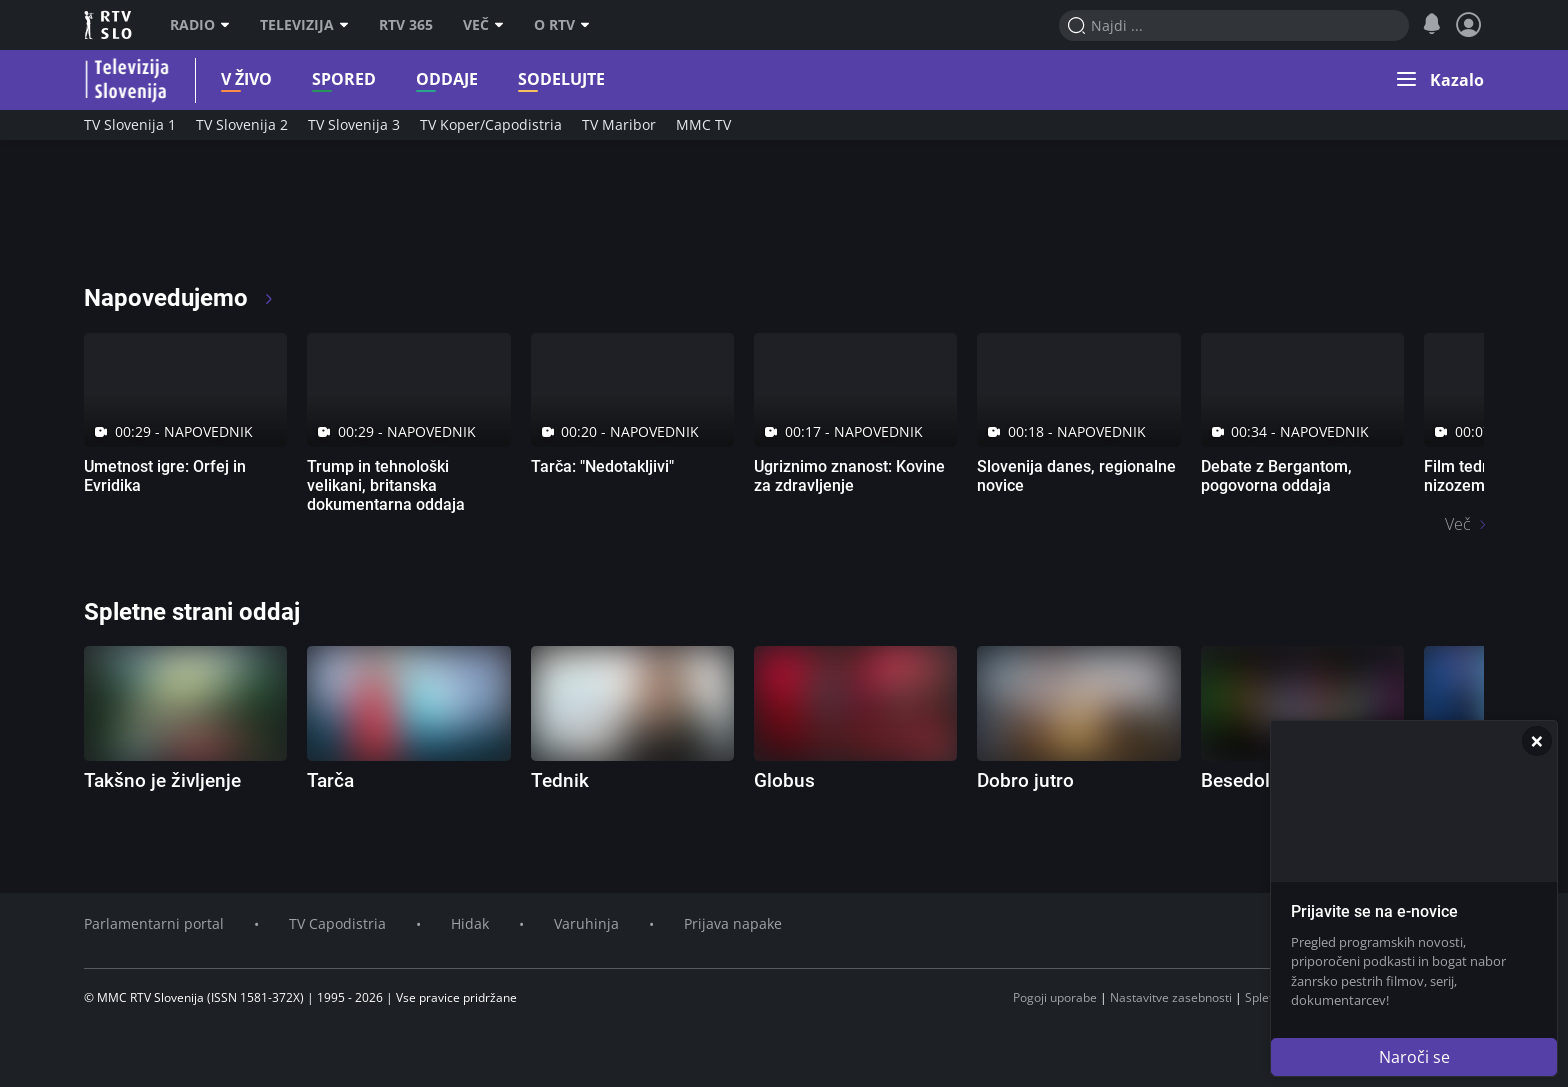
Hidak (470, 923)
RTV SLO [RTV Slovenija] (109, 25)
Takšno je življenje (162, 780)
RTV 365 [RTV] (406, 25)
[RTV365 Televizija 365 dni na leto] (213, 220)
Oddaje (435, 79)
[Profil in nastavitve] (1469, 25)
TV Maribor (619, 124)
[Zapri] (1537, 741)
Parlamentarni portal (154, 923)
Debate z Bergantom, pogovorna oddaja (1276, 476)
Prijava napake (733, 923)
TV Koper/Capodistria (491, 124)
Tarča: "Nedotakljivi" (602, 466)
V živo (234, 79)
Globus (784, 780)
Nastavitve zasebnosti (1171, 997)
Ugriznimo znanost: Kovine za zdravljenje (849, 476)
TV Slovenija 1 (130, 124)
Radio (200, 25)
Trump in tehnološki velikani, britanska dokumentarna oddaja (386, 485)
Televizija (304, 25)
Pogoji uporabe (1055, 997)
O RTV (562, 25)
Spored (332, 79)
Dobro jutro (1025, 780)
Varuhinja (586, 923)
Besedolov (1245, 780)
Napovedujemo (179, 298)
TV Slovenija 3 (354, 124)
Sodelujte (549, 79)
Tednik (560, 780)
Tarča (330, 780)
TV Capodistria (337, 923)
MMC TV (703, 124)
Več (483, 25)
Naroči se (1414, 1057)
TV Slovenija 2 (242, 124)
